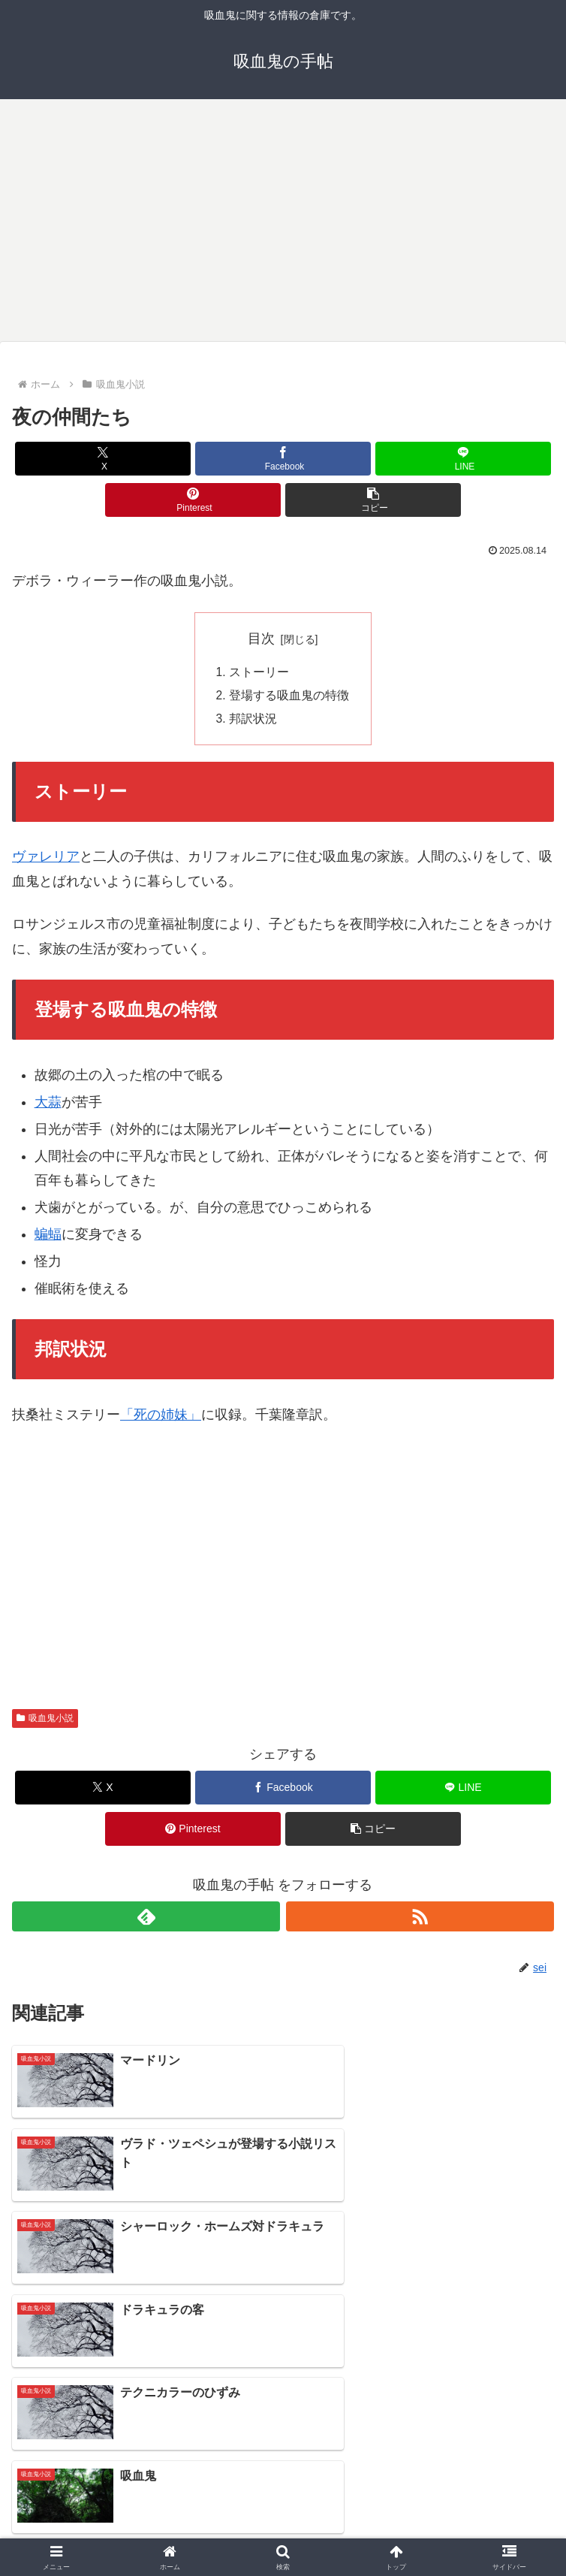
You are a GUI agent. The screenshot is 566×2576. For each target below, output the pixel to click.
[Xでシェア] (103, 459)
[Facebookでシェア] (283, 459)
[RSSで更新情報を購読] (420, 1919)
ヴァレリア (46, 859)
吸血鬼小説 (45, 1721)
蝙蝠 (48, 1237)
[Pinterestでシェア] (193, 500)
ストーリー (259, 672)
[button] (373, 500)
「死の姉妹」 (160, 1417)
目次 (261, 638)
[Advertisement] (283, 218)
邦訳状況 (253, 721)
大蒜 (48, 1104)
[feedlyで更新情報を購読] (146, 1919)
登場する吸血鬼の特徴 (289, 696)
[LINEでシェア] (463, 459)
